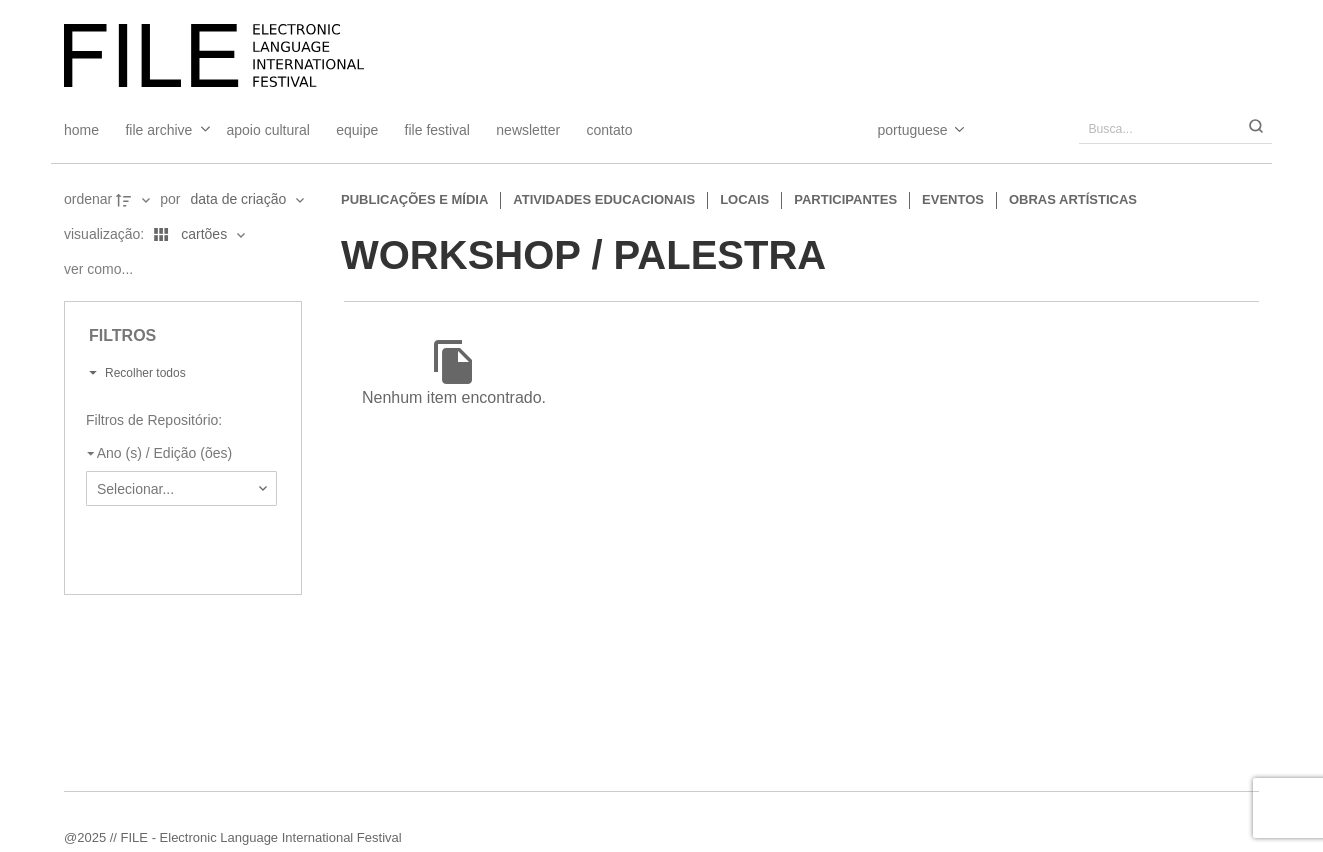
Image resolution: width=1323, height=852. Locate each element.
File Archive (158, 130)
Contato (610, 130)
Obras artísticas (1073, 199)
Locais (744, 199)
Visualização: (106, 234)
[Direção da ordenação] (135, 200)
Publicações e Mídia (414, 199)
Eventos (953, 199)
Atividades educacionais (604, 199)
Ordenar (88, 199)
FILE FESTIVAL (437, 130)
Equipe (357, 130)
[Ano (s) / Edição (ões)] (177, 453)
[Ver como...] (103, 270)
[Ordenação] (247, 200)
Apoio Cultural (268, 130)
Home (81, 130)
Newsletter (528, 130)
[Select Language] (901, 130)
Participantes (845, 199)
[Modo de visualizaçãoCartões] (196, 235)
